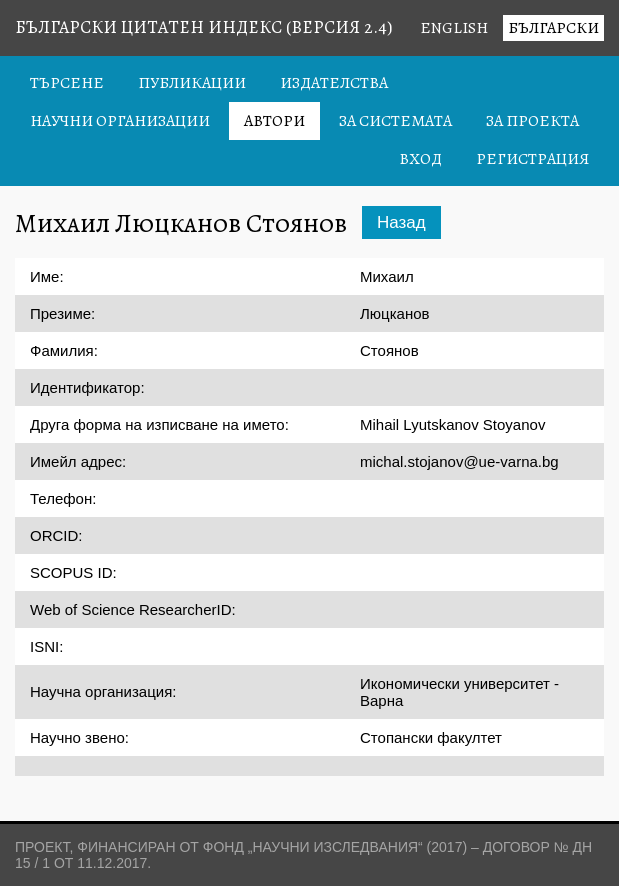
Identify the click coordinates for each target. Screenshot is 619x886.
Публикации (192, 83)
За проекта (532, 121)
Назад (401, 222)
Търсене (67, 83)
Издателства (334, 83)
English (454, 28)
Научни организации (120, 121)
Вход (420, 159)
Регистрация (532, 159)
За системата (395, 121)
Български (553, 28)
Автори (274, 121)
